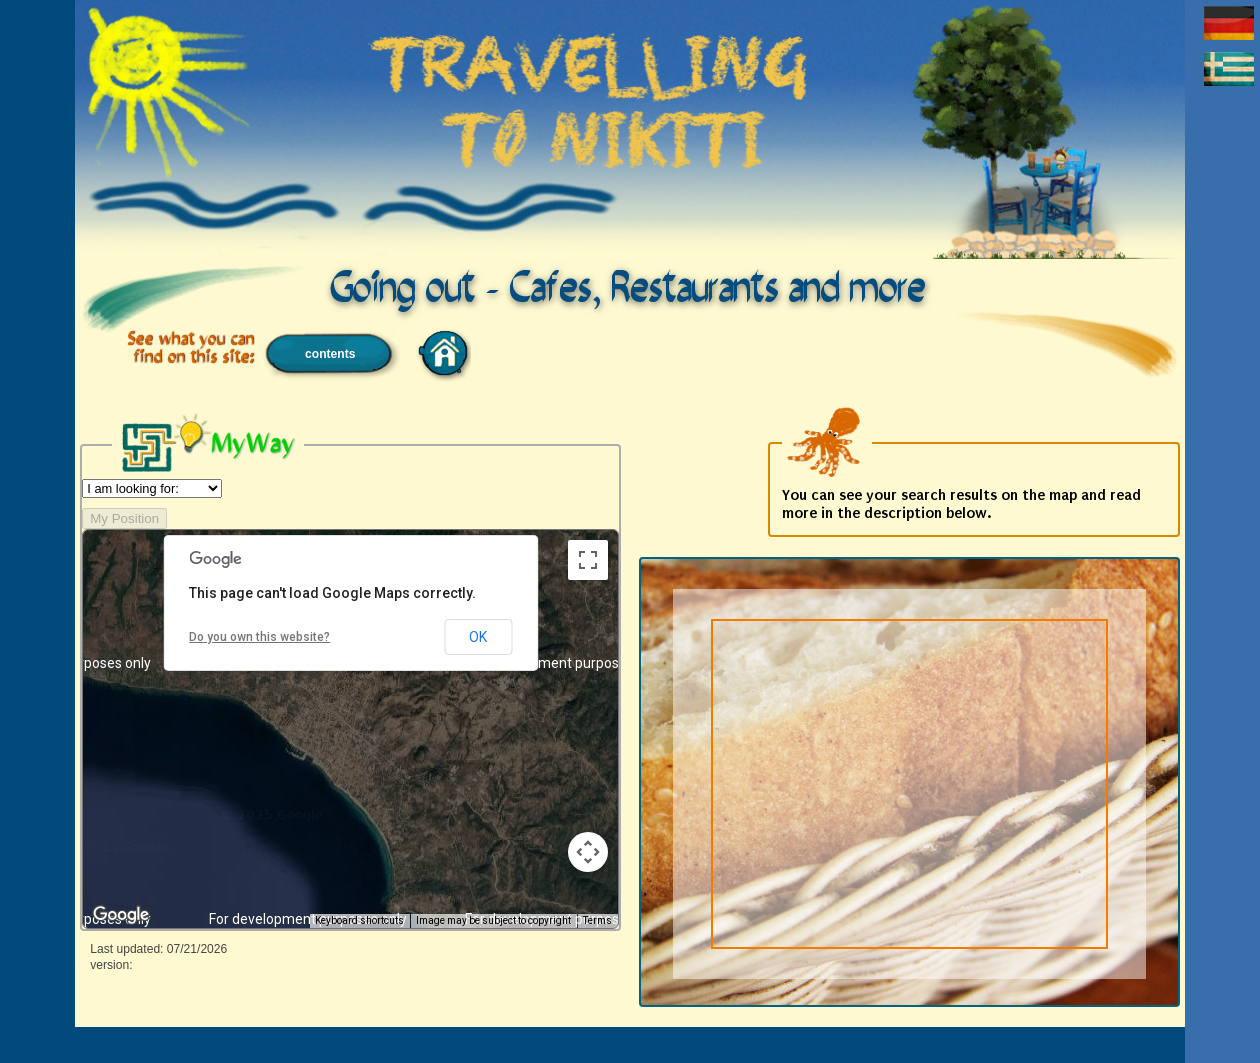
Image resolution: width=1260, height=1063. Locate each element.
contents (330, 354)
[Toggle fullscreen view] (588, 560)
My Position (124, 518)
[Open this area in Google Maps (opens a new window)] (121, 915)
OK (478, 637)
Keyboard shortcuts (359, 920)
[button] (333, 700)
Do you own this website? (259, 637)
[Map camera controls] (588, 852)
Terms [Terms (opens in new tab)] (597, 920)
